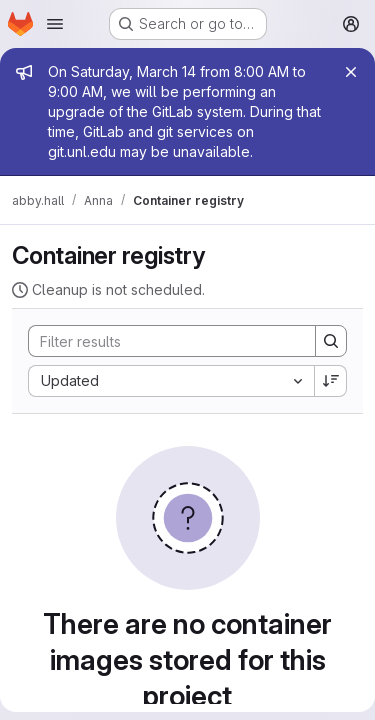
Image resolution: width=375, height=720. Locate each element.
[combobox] (171, 381)
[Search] (162, 341)
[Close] (351, 72)
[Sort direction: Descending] (331, 381)
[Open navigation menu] (55, 24)
